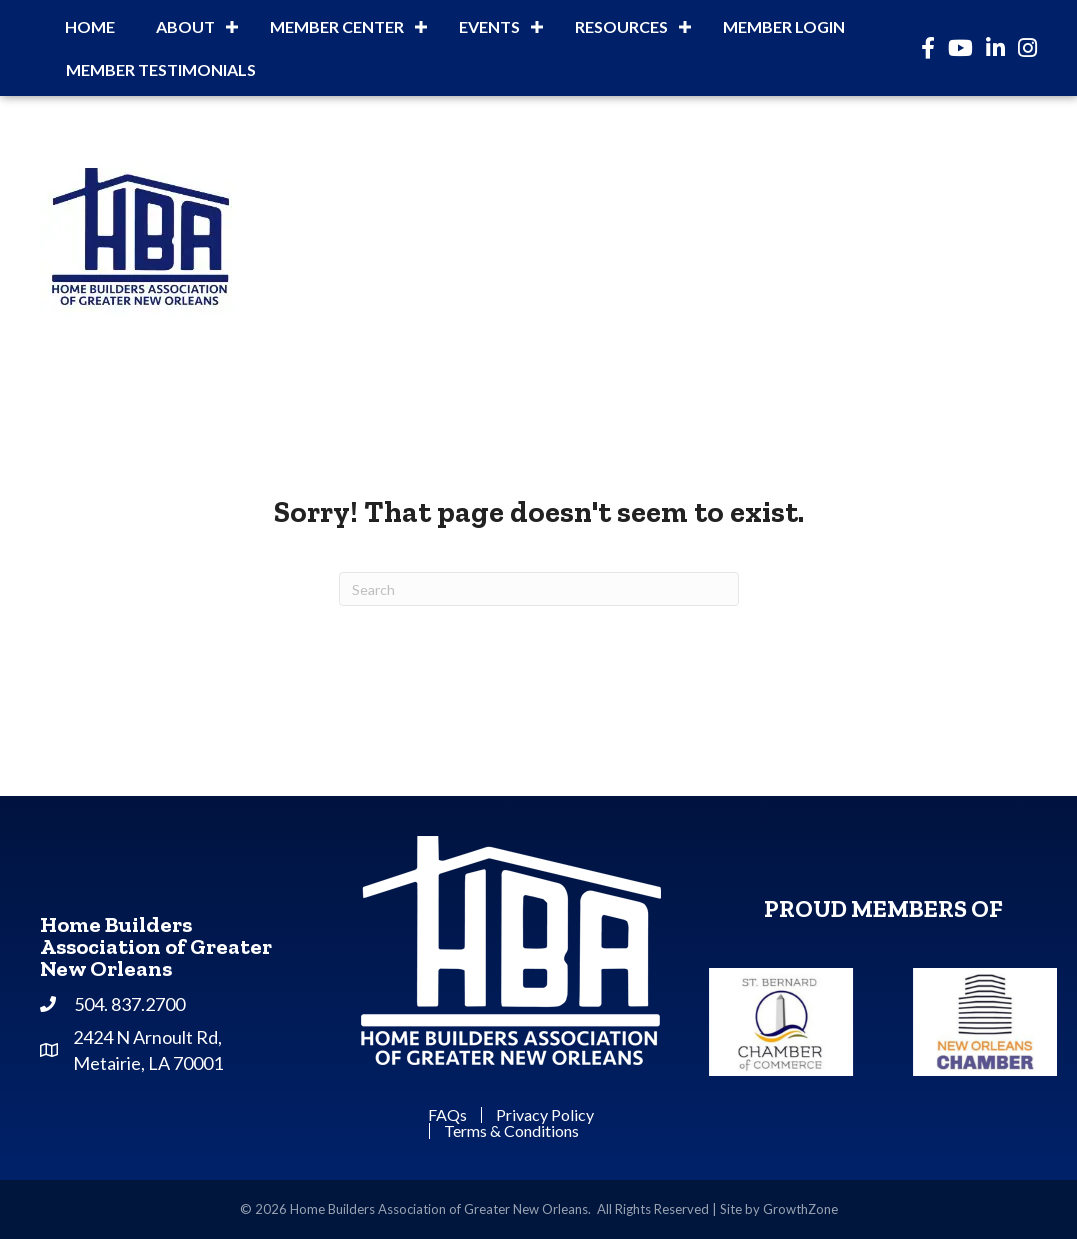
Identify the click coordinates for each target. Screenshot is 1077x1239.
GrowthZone (800, 1209)
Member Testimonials (161, 69)
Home (90, 26)
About (185, 26)
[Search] (539, 589)
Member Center (337, 26)
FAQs (447, 1115)
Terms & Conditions (511, 1131)
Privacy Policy (545, 1115)
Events (489, 26)
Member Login (784, 26)
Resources (621, 26)
